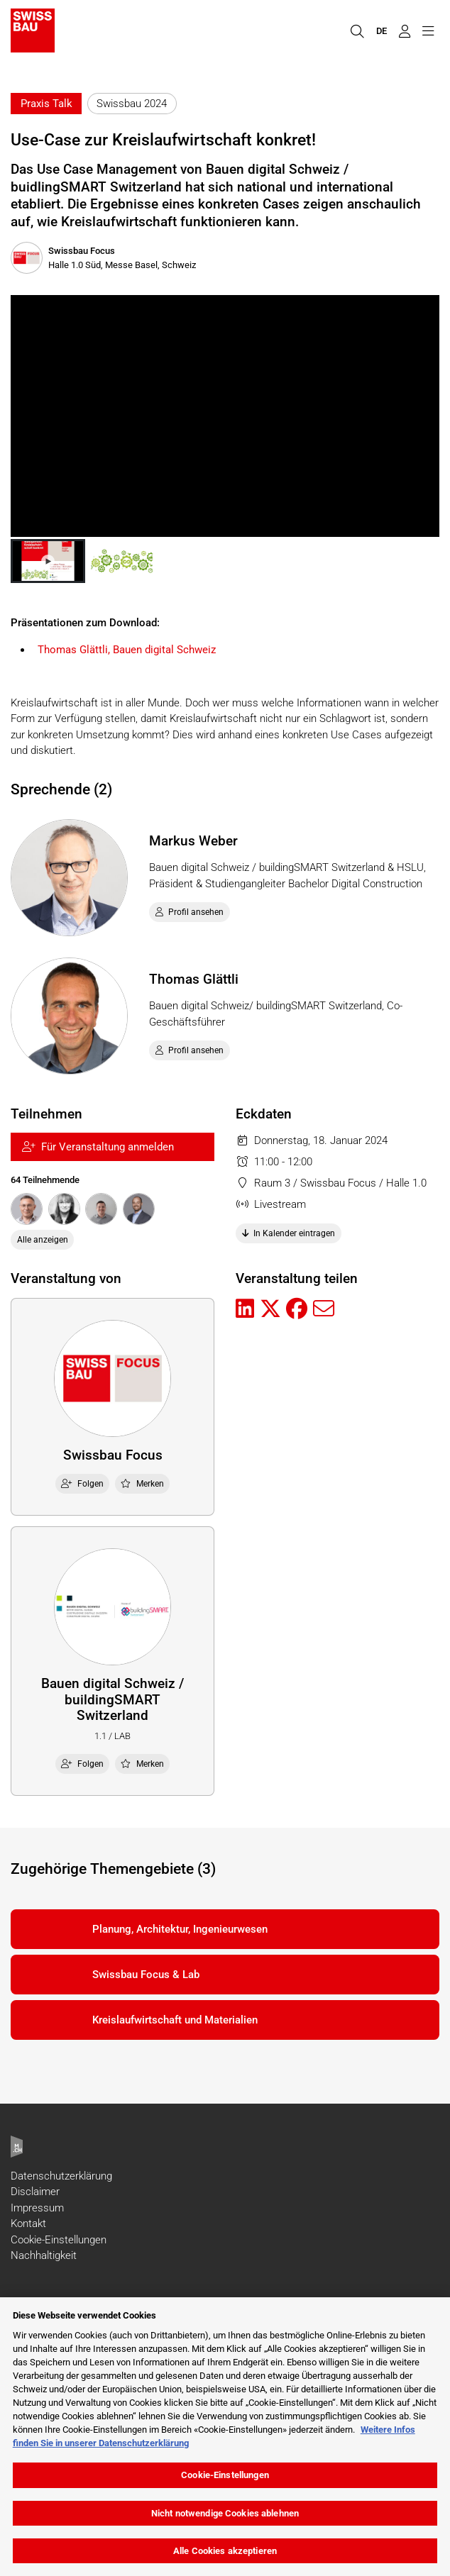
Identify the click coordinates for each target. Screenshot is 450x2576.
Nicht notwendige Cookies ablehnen (225, 2513)
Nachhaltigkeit (44, 2255)
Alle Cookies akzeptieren (225, 2551)
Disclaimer (35, 2191)
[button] (48, 561)
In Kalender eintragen (289, 1233)
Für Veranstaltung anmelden (98, 1146)
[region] (225, 2436)
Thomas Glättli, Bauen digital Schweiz (127, 649)
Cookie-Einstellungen (58, 2239)
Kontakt (28, 2223)
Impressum (37, 2208)
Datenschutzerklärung (61, 2176)
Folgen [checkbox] (82, 1484)
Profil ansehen (189, 912)
